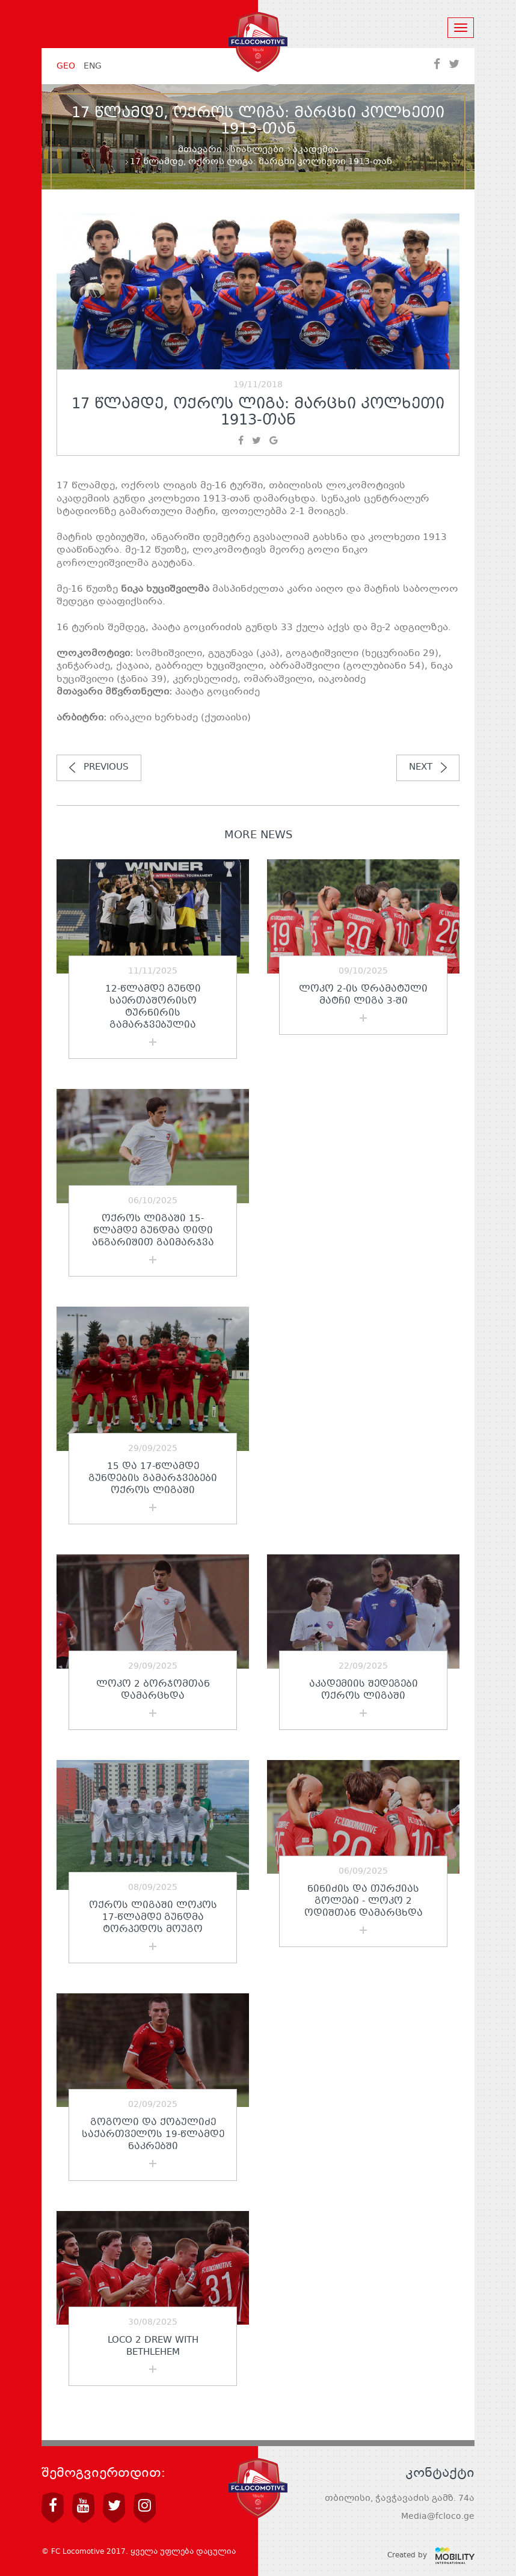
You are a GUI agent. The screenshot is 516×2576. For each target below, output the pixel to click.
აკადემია (315, 149)
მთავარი (200, 149)
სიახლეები (257, 149)
